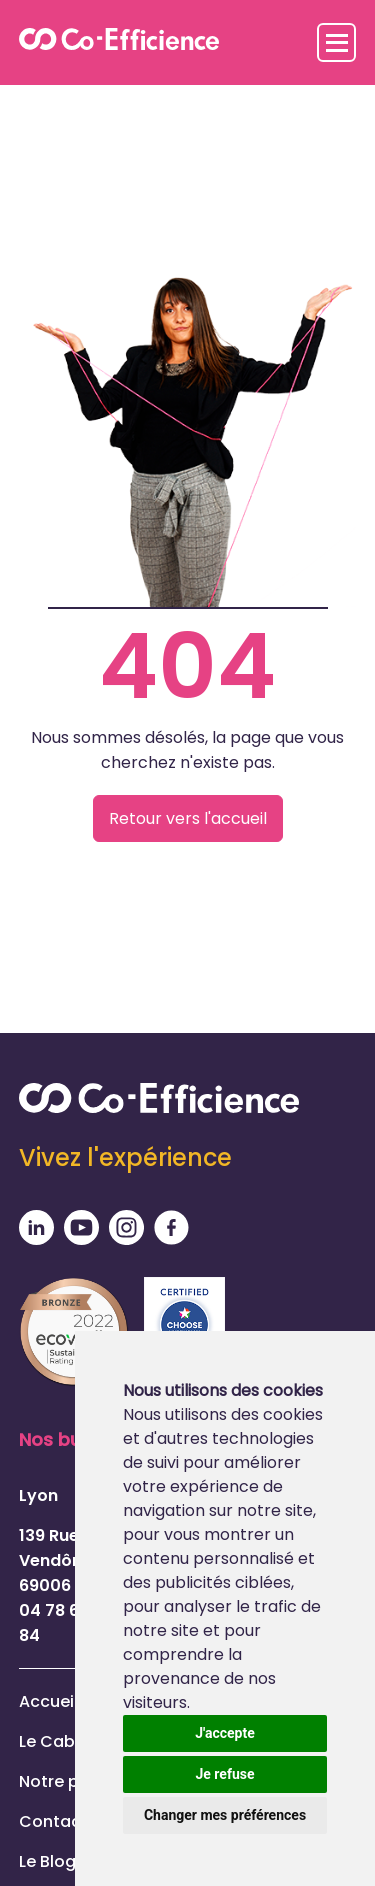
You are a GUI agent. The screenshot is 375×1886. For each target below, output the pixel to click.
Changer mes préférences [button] (225, 1815)
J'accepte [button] (225, 1733)
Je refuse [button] (224, 1774)
